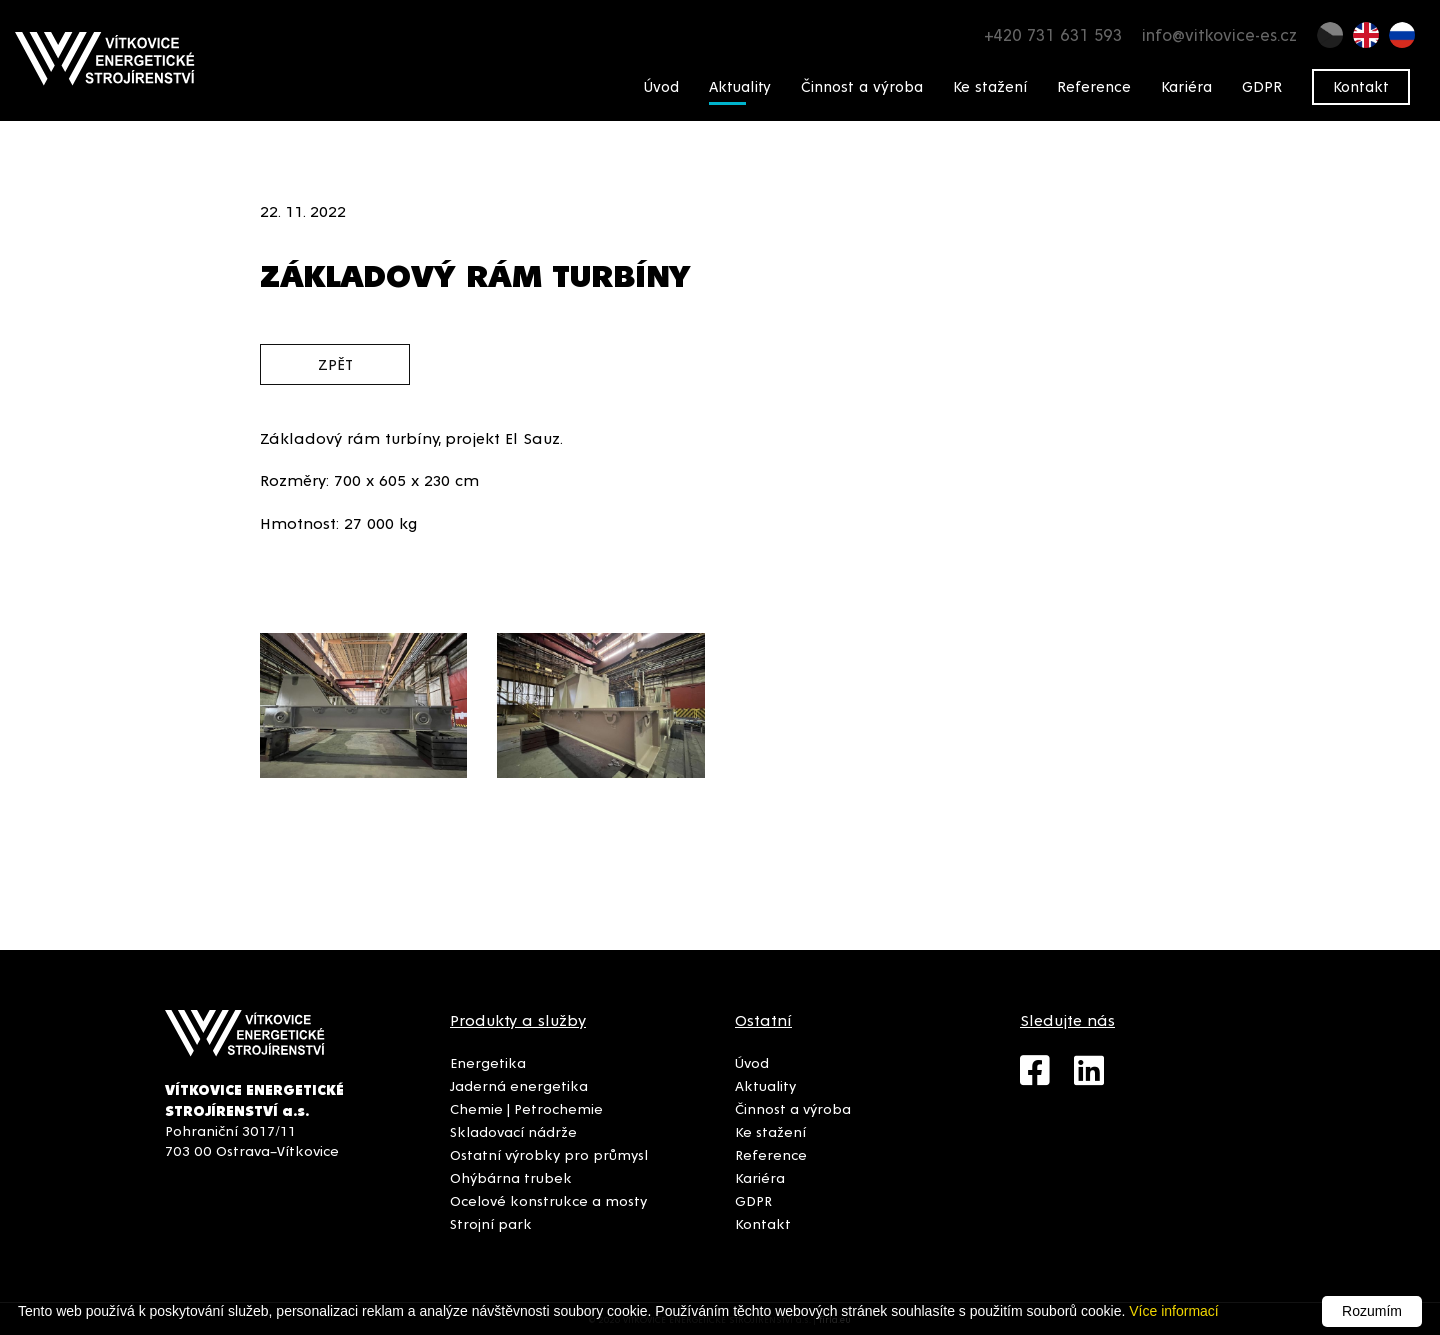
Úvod (661, 86)
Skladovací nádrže (513, 1131)
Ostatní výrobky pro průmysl (549, 1154)
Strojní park (491, 1223)
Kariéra (1186, 86)
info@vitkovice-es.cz (1219, 34)
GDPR (1262, 86)
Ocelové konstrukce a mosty (548, 1200)
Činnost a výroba (862, 86)
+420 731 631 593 (1053, 34)
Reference (1094, 86)
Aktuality (740, 86)
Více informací (1173, 1311)
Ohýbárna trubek (511, 1177)
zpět (335, 363)
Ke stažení (990, 86)
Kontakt (1361, 86)
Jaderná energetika (519, 1085)
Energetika (488, 1062)
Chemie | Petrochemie (526, 1108)
